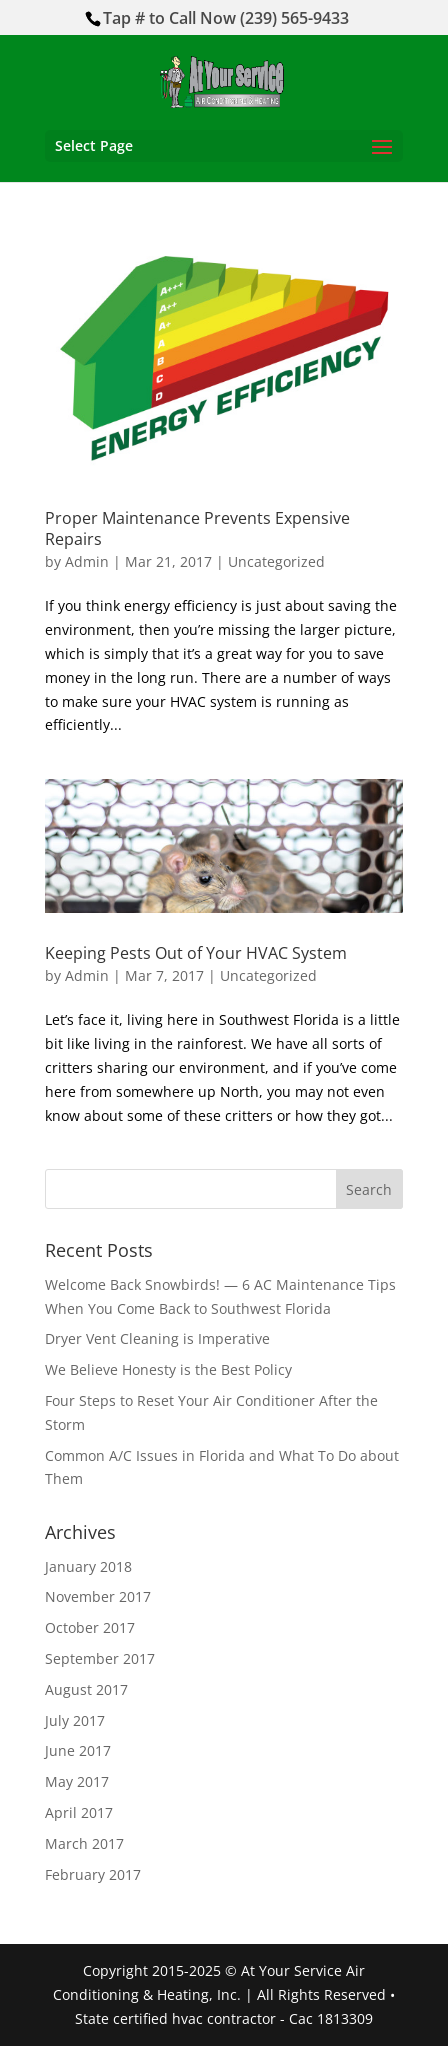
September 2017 (100, 1658)
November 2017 (98, 1596)
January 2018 (88, 1566)
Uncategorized (276, 561)
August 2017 (86, 1689)
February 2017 (93, 1874)
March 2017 (84, 1843)
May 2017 (77, 1781)
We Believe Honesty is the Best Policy (168, 1369)
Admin (87, 561)
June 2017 (78, 1750)
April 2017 (79, 1812)
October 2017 (90, 1627)
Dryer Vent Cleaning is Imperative (157, 1338)
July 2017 (75, 1720)
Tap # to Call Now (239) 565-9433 (226, 18)
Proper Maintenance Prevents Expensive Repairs (197, 528)
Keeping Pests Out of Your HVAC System (196, 953)
